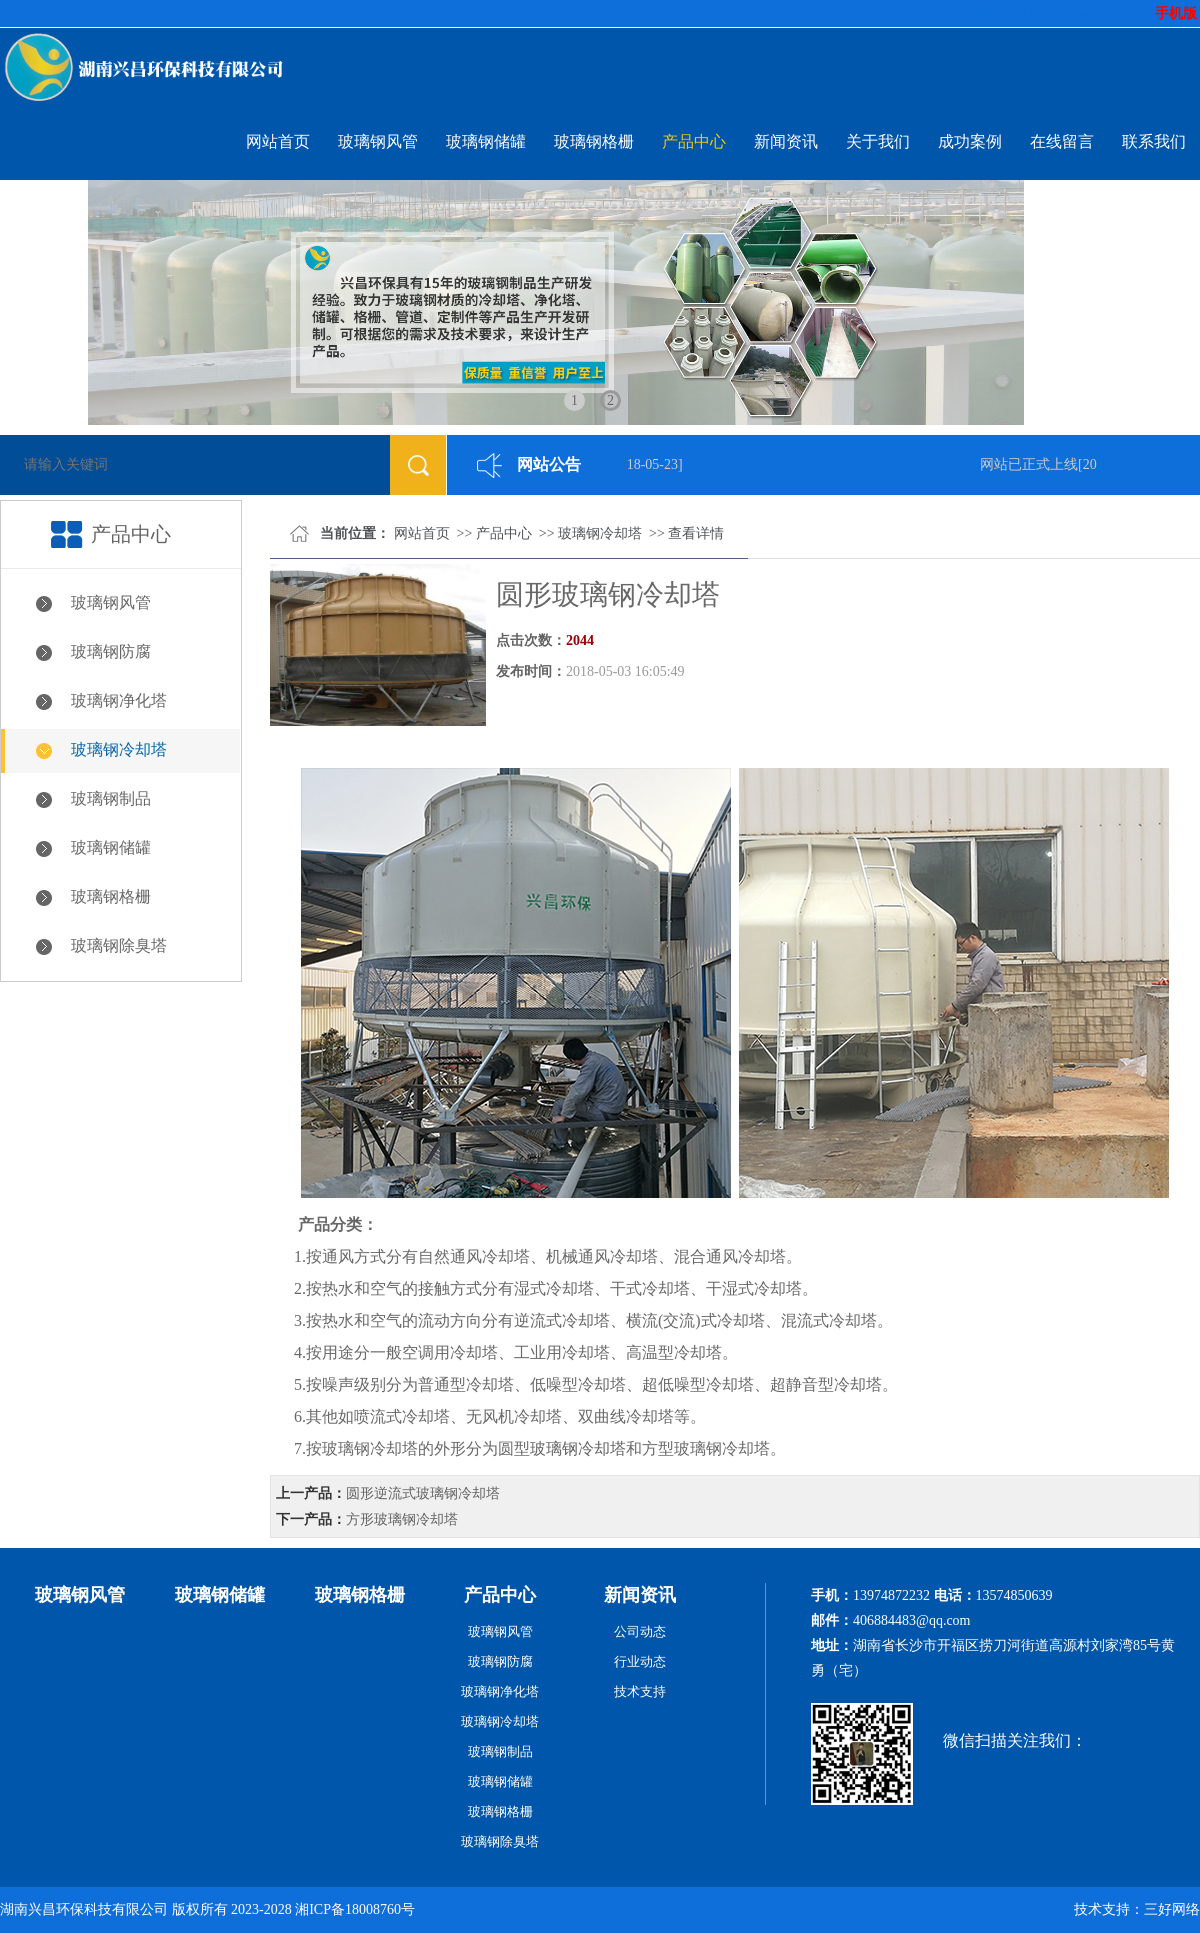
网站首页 (278, 141)
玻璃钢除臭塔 (119, 945)
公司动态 (640, 1631)
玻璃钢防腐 (111, 651)
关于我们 (878, 141)
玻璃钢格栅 (594, 141)
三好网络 (1172, 1909)
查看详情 (696, 533)
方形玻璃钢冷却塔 (402, 1519)
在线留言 (1062, 141)
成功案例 (970, 141)
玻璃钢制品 (111, 798)
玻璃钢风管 (378, 141)
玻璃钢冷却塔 (119, 749)
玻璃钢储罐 (486, 141)
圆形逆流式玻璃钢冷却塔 (423, 1493)
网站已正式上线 (1032, 464)
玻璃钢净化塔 (119, 700)
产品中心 (694, 141)
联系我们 (1154, 141)
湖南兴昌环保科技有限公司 (84, 1909)
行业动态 (640, 1661)
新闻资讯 (786, 141)
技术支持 (640, 1691)
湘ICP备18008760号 (355, 1909)
